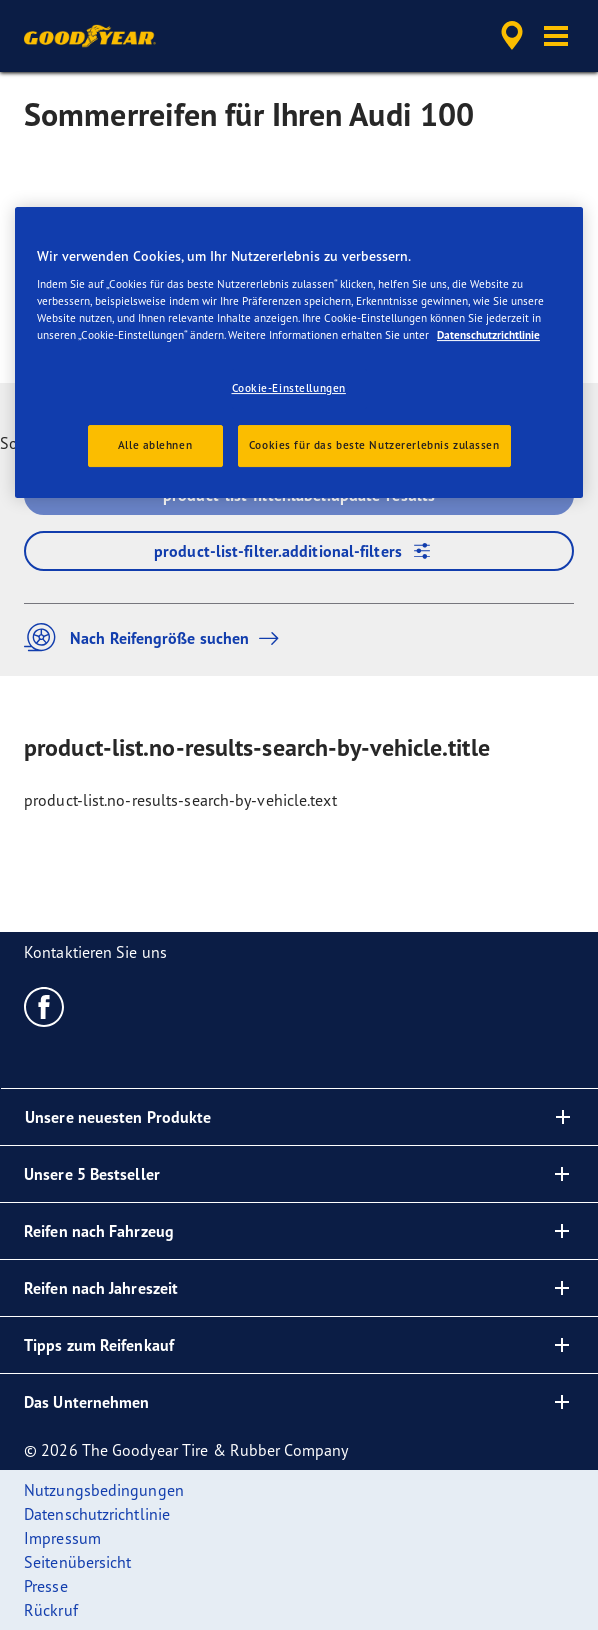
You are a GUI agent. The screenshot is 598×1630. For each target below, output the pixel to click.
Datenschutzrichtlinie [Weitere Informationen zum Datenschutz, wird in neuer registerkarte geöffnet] (488, 335)
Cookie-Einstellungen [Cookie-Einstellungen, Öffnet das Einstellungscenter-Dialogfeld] (289, 388)
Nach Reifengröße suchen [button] (156, 637)
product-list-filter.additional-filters (299, 551)
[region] (299, 353)
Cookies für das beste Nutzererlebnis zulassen (374, 445)
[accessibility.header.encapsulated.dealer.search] (512, 36)
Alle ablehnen (155, 445)
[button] (556, 36)
